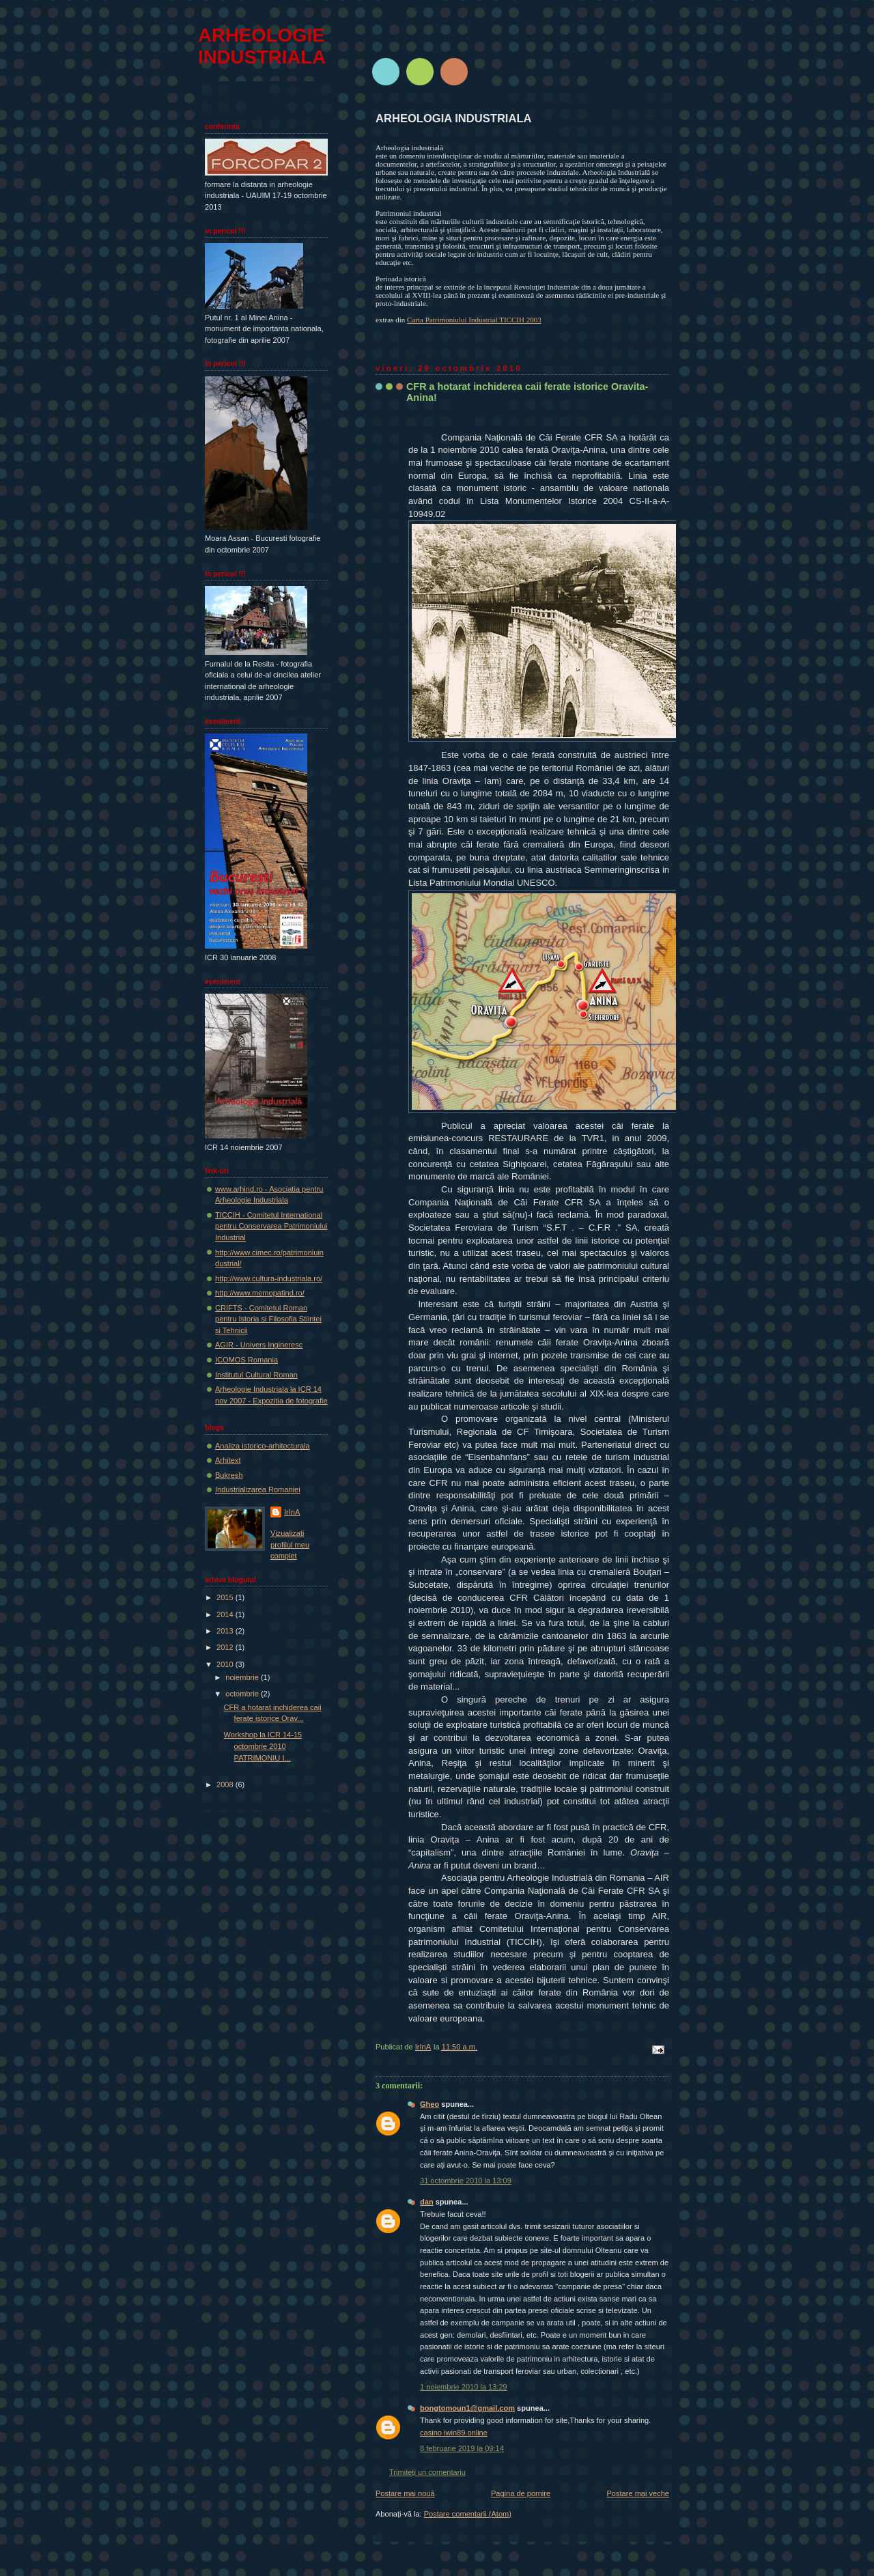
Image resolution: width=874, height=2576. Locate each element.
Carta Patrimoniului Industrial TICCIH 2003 (474, 320)
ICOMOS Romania (246, 1360)
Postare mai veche (638, 2493)
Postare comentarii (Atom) (467, 2514)
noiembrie (243, 1677)
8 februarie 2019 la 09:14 (462, 2448)
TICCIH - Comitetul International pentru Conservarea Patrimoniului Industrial (271, 1226)
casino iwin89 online (454, 2432)
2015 (226, 1597)
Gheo (429, 2104)
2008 (226, 1784)
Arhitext (227, 1460)
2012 (226, 1647)
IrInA (292, 1512)
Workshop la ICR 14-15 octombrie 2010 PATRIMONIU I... (263, 1746)
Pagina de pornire (520, 2493)
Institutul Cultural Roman (256, 1375)
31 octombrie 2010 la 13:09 (465, 2180)
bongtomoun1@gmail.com (467, 2408)
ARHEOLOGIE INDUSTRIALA (262, 46)
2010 (226, 1664)
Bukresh (229, 1475)
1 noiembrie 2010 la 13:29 (463, 2387)
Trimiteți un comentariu (427, 2472)
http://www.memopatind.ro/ (260, 1293)
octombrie (243, 1694)
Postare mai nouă (405, 2493)
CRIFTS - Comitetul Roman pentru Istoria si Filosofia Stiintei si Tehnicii (268, 1319)
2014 (226, 1614)
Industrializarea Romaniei (257, 1489)
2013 (226, 1631)
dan (427, 2202)
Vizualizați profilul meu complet (289, 1544)
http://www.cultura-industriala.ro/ (268, 1278)
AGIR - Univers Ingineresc (258, 1345)
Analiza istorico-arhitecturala (262, 1446)
